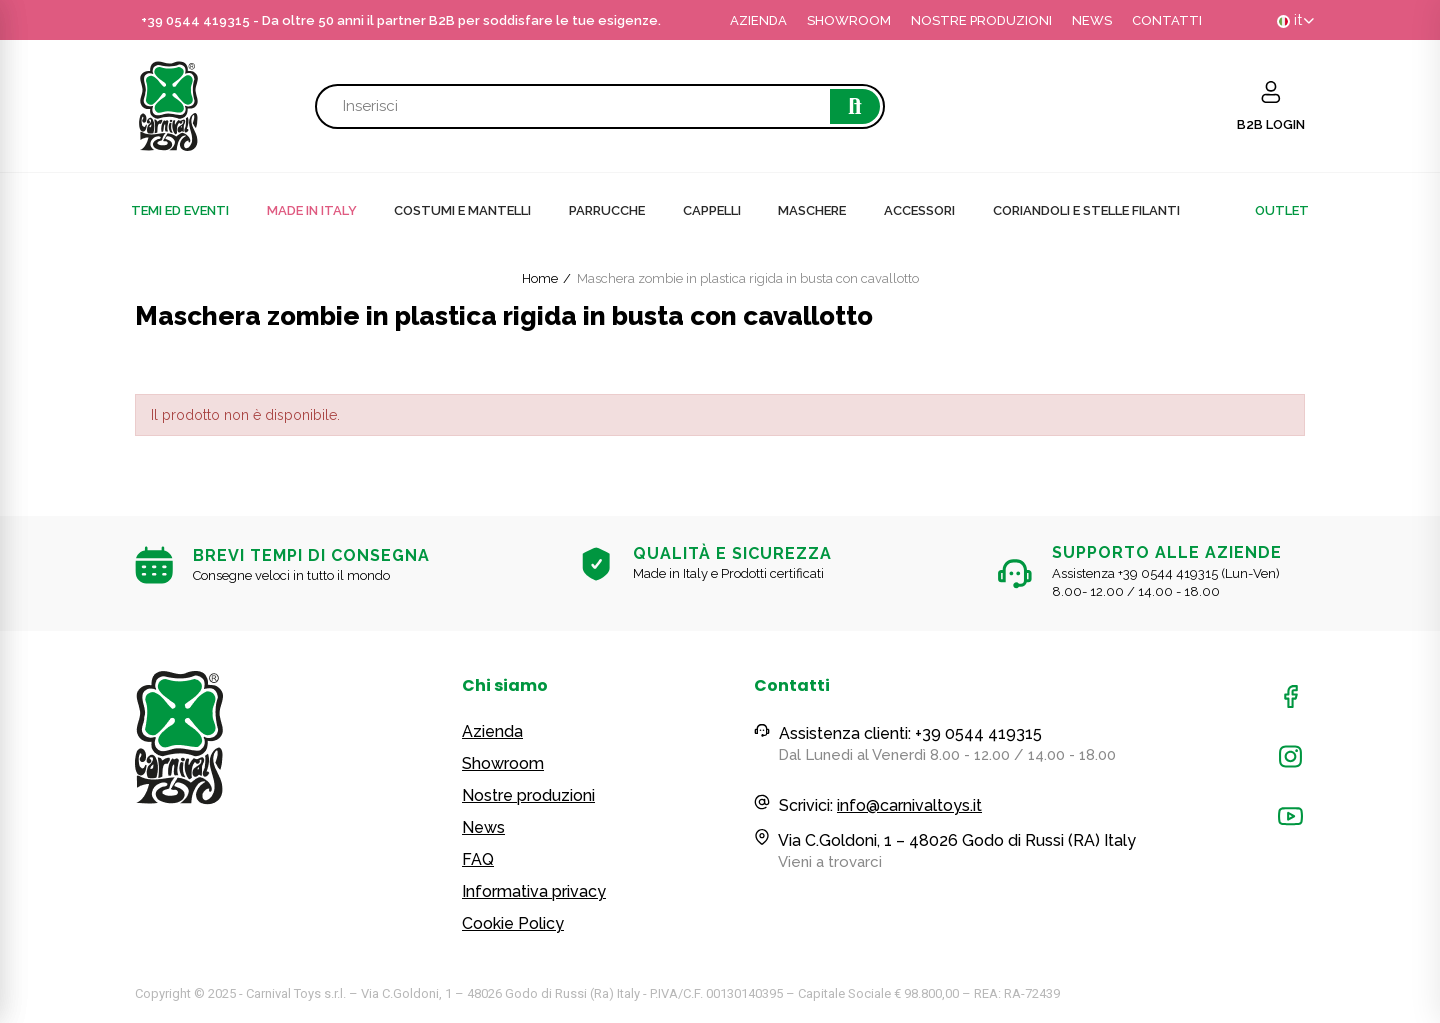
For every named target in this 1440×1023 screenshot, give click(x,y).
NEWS (1092, 20)
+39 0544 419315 (195, 20)
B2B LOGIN (1271, 124)
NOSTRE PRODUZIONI (981, 20)
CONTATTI (1167, 20)
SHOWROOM (849, 20)
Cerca (855, 106)
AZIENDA (758, 20)
